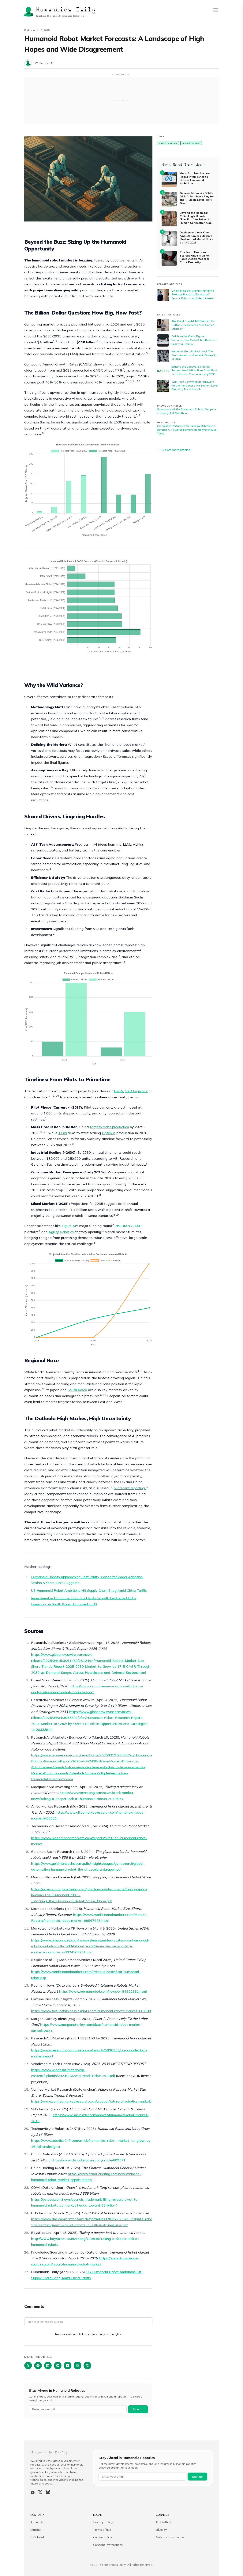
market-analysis (168, 143)
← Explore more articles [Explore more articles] (173, 450)
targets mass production (109, 1127)
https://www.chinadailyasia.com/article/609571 (88, 2160)
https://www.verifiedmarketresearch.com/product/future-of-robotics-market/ (91, 2101)
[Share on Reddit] (58, 2365)
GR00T (136, 1226)
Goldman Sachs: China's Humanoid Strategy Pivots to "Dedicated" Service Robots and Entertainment (192, 294)
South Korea (77, 1390)
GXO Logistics (136, 1091)
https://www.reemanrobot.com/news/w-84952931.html (103, 1991)
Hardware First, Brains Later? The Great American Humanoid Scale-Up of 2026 (193, 355)
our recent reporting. (130, 1488)
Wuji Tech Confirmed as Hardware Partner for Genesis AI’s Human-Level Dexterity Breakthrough (194, 385)
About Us (36, 2522)
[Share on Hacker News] (67, 2365)
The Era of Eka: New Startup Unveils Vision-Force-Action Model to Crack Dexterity (195, 257)
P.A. (51, 63)
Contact (35, 2529)
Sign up (138, 2409)
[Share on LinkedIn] (48, 2365)
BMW (118, 1091)
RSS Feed (37, 2537)
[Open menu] (216, 10)
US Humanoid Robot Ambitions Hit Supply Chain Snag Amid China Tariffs (89, 1590)
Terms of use (102, 2529)
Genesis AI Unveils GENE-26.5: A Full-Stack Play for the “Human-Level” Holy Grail (197, 198)
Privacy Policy (103, 2522)
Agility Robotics (61, 1232)
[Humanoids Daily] (60, 11)
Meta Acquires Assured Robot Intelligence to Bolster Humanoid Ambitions (195, 178)
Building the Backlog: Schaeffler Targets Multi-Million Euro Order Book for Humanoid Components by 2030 (194, 370)
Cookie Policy (102, 2537)
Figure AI (69, 1226)
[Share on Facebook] (38, 2365)
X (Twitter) (163, 2522)
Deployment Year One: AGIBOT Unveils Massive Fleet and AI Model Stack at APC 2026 (196, 237)
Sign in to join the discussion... (46, 2321)
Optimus (108, 1133)
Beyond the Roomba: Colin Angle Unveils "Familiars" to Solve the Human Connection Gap (196, 218)
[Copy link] (87, 2365)
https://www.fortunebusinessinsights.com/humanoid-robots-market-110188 (91, 2011)
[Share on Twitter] (28, 2365)
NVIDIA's (122, 1226)
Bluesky (161, 2529)
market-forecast (191, 143)
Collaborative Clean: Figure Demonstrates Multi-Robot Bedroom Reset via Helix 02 (193, 340)
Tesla (62, 1133)
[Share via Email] (77, 2365)
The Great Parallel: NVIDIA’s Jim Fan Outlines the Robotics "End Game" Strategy (193, 324)
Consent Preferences (108, 2545)
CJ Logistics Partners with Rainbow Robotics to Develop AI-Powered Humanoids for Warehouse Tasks (186, 429)
